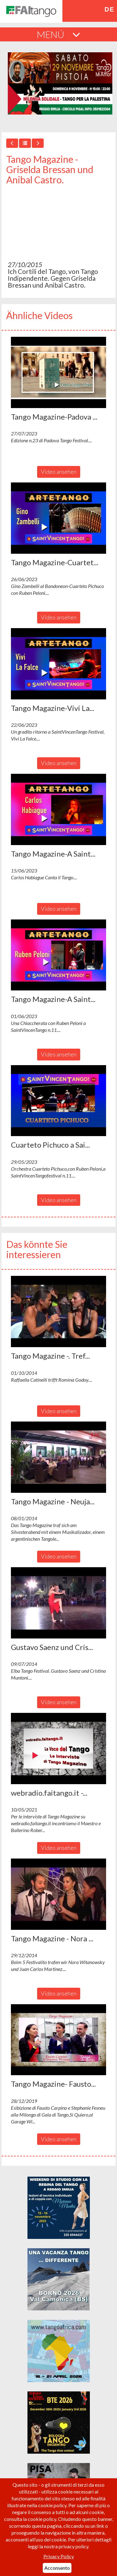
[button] (58, 372)
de (109, 9)
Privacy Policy (58, 2556)
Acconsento (57, 2568)
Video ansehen (58, 471)
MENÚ (58, 34)
